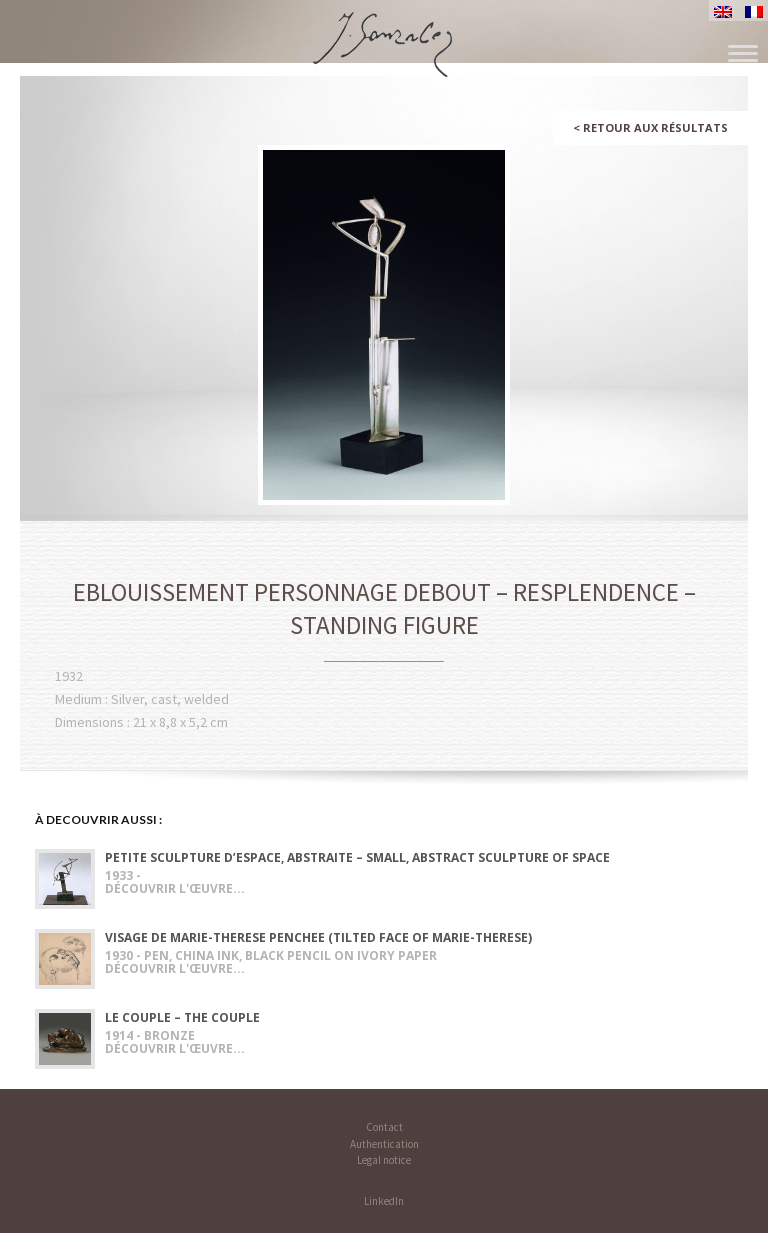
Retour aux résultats (650, 127)
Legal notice (384, 1160)
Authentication (384, 1144)
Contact (384, 1127)
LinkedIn (384, 1201)
